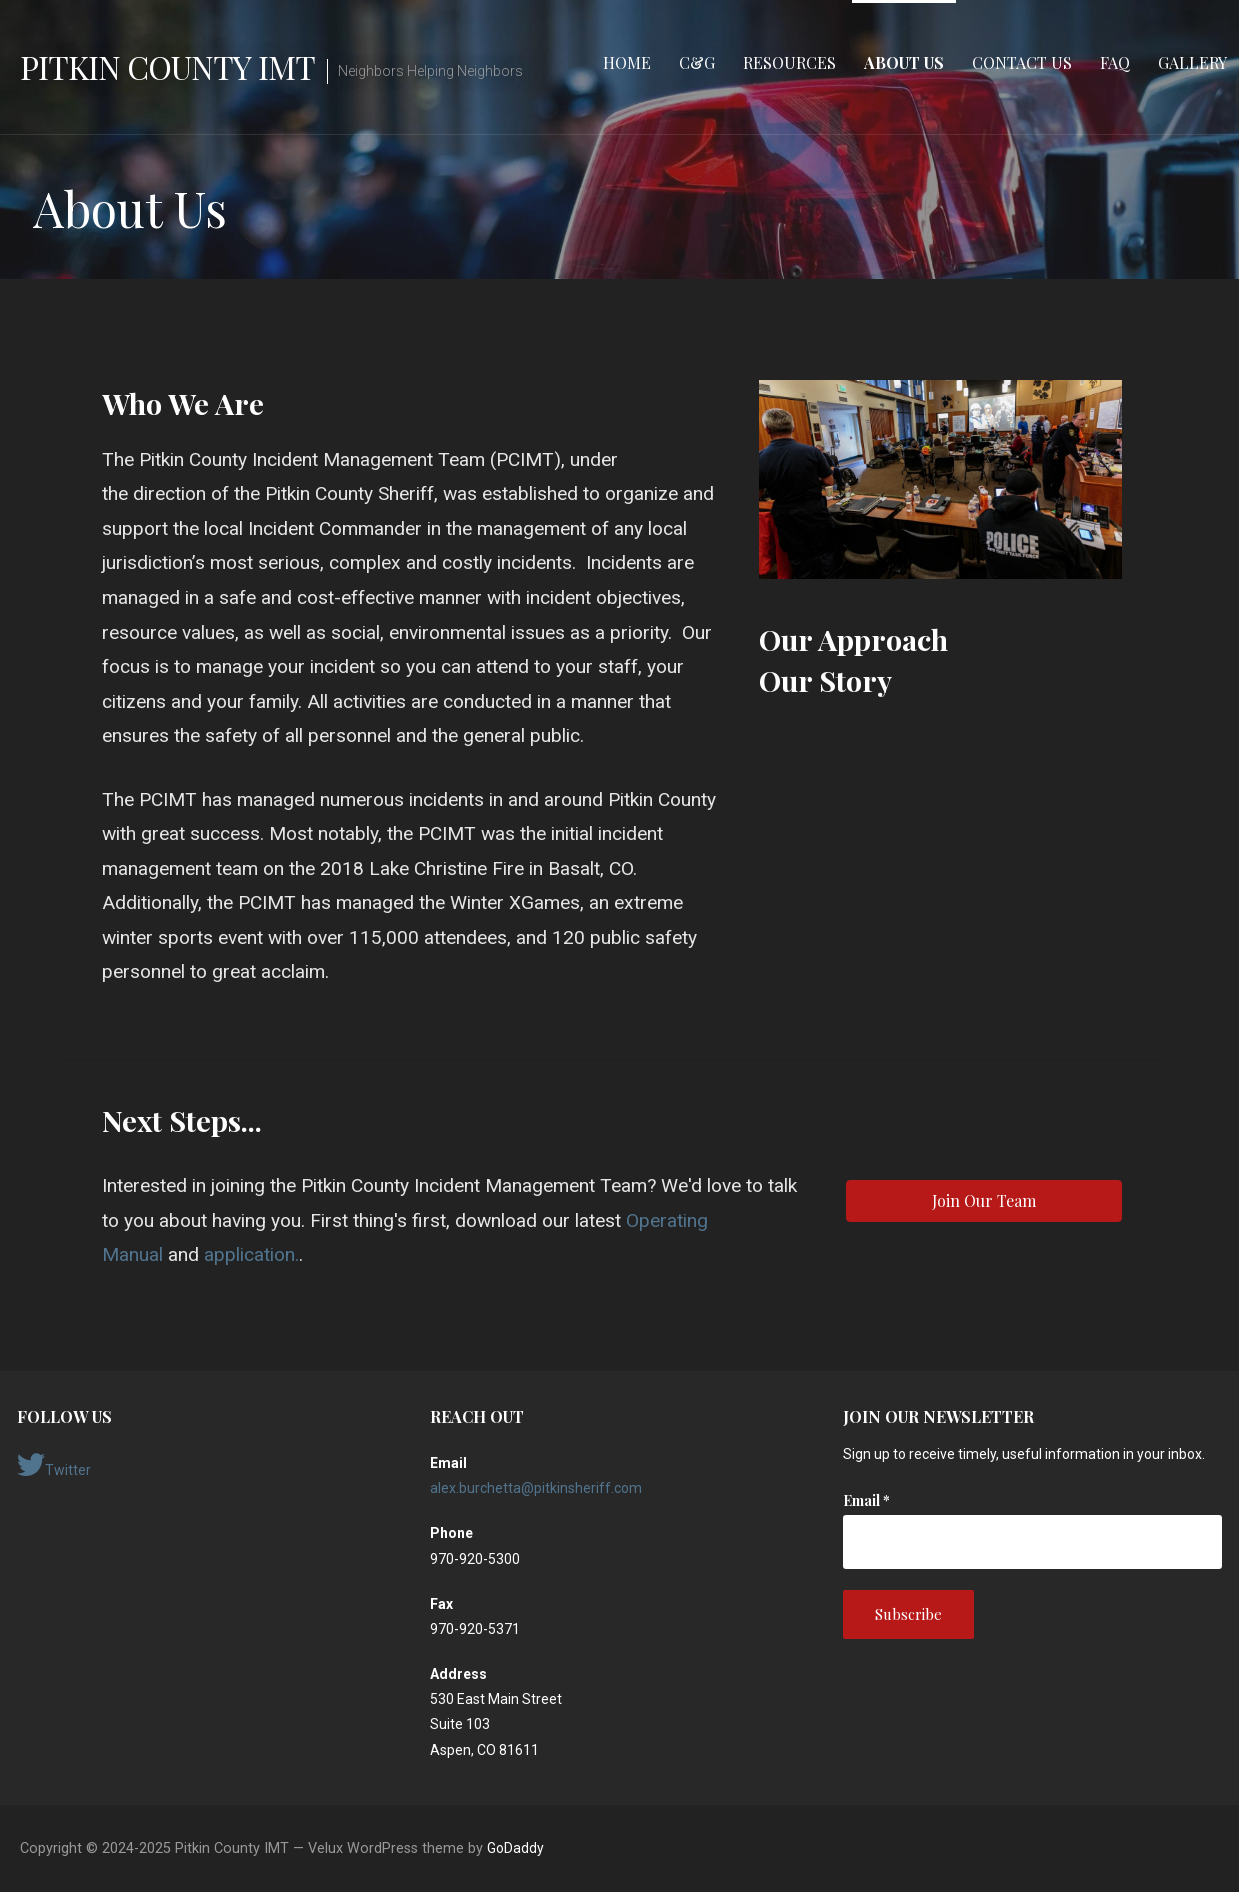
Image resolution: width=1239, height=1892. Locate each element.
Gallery (1192, 62)
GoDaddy (515, 1848)
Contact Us (1022, 62)
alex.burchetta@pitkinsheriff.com (536, 1488)
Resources (789, 62)
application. (251, 1254)
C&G (697, 62)
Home (627, 62)
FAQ (1115, 62)
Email (866, 1500)
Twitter (54, 1465)
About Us (904, 62)
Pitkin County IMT (167, 66)
